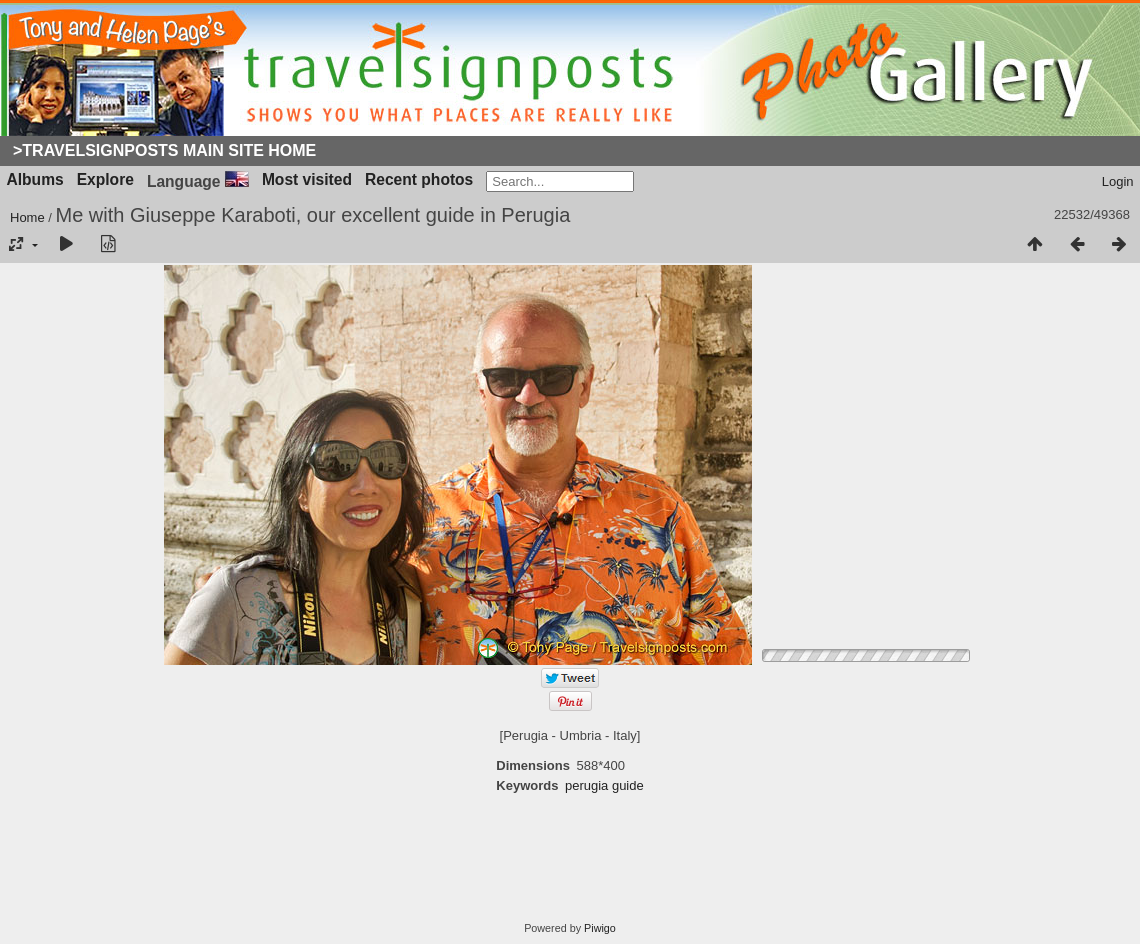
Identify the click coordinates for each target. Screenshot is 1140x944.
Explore (105, 179)
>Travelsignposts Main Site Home (164, 150)
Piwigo (600, 928)
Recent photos (419, 179)
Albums (35, 179)
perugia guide (604, 785)
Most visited (307, 179)
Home (27, 217)
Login (1118, 181)
